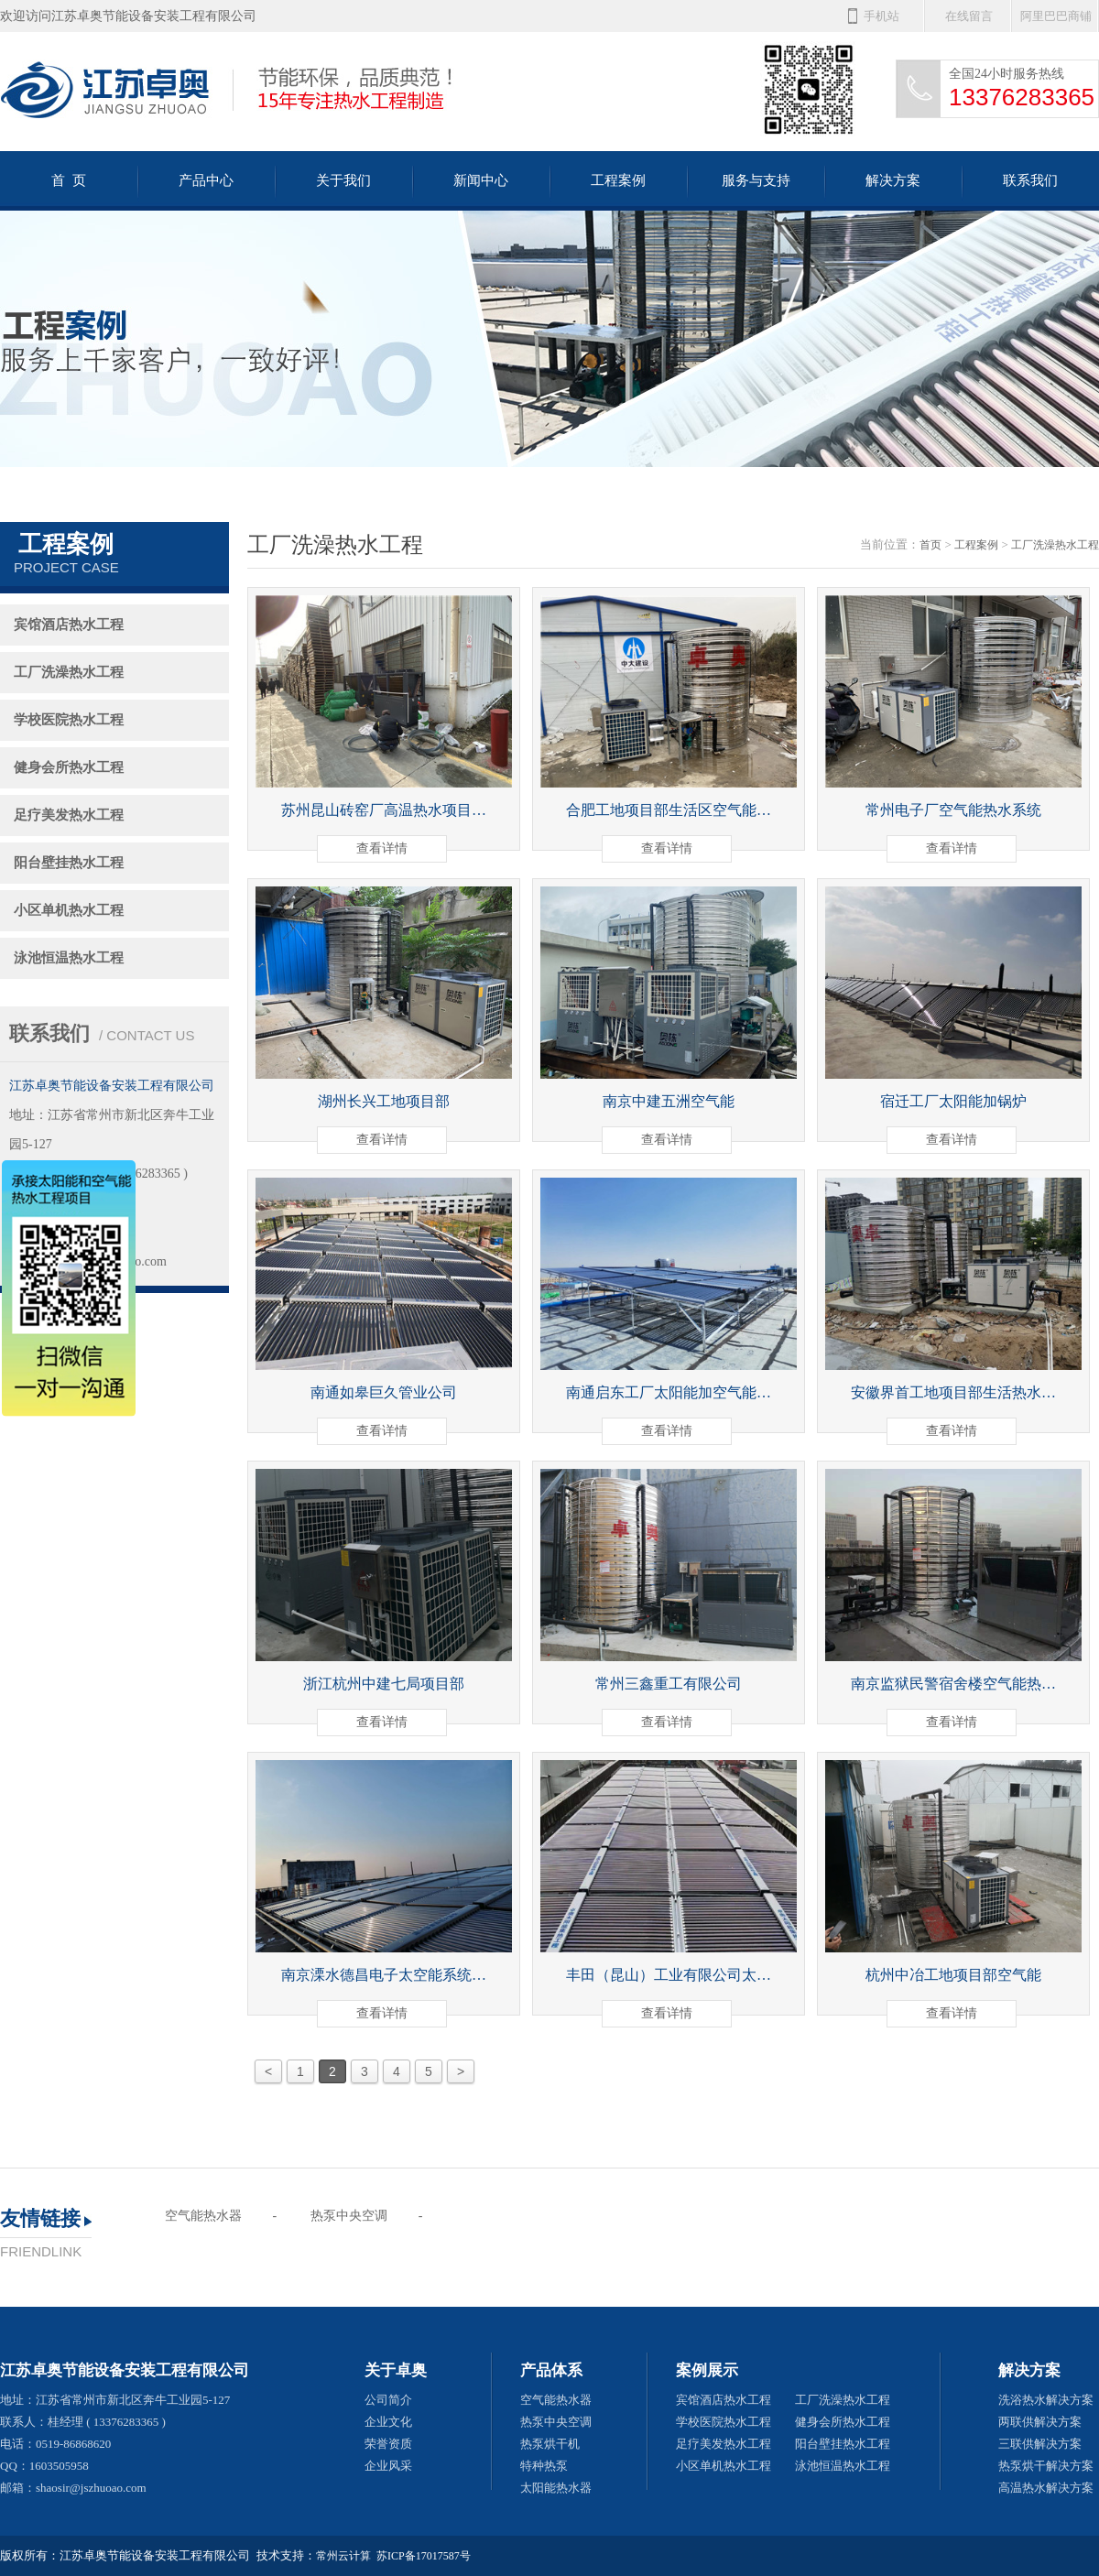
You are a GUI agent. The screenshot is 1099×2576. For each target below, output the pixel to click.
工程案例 (618, 180)
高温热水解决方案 (1046, 2487)
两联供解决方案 (1040, 2422)
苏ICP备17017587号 (423, 2555)
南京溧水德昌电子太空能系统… (383, 1975)
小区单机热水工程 (69, 910)
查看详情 (382, 848)
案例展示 (707, 2370)
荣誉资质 (388, 2444)
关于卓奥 (396, 2370)
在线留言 (969, 16)
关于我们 (343, 180)
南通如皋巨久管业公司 (383, 1392)
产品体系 (551, 2370)
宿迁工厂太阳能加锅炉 (953, 1101)
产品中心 (206, 180)
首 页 (68, 180)
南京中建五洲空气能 (668, 1101)
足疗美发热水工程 (69, 815)
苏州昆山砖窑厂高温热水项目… (383, 810)
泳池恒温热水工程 (69, 958)
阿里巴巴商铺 (1056, 16)
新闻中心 (480, 180)
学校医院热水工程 (69, 719)
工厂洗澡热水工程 (69, 672)
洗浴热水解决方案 (1046, 2400)
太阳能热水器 (556, 2487)
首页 (930, 544)
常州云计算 (343, 2555)
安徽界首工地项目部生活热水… (953, 1392)
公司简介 (388, 2400)
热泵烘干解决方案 (1046, 2466)
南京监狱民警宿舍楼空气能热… (953, 1683)
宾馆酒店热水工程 (69, 624)
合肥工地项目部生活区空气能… (668, 810)
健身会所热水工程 (69, 767)
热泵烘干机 (550, 2444)
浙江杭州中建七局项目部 (383, 1683)
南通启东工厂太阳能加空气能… (668, 1392)
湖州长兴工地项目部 (384, 1101)
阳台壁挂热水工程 (69, 862)
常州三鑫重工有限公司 (668, 1683)
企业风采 (388, 2466)
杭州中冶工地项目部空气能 (953, 1975)
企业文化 (388, 2422)
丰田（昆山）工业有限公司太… (668, 1975)
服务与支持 (756, 180)
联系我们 (1030, 180)
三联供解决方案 (1040, 2444)
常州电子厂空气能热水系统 (953, 810)
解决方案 (892, 180)
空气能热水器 (203, 2216)
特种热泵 (544, 2466)
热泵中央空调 (348, 2216)
